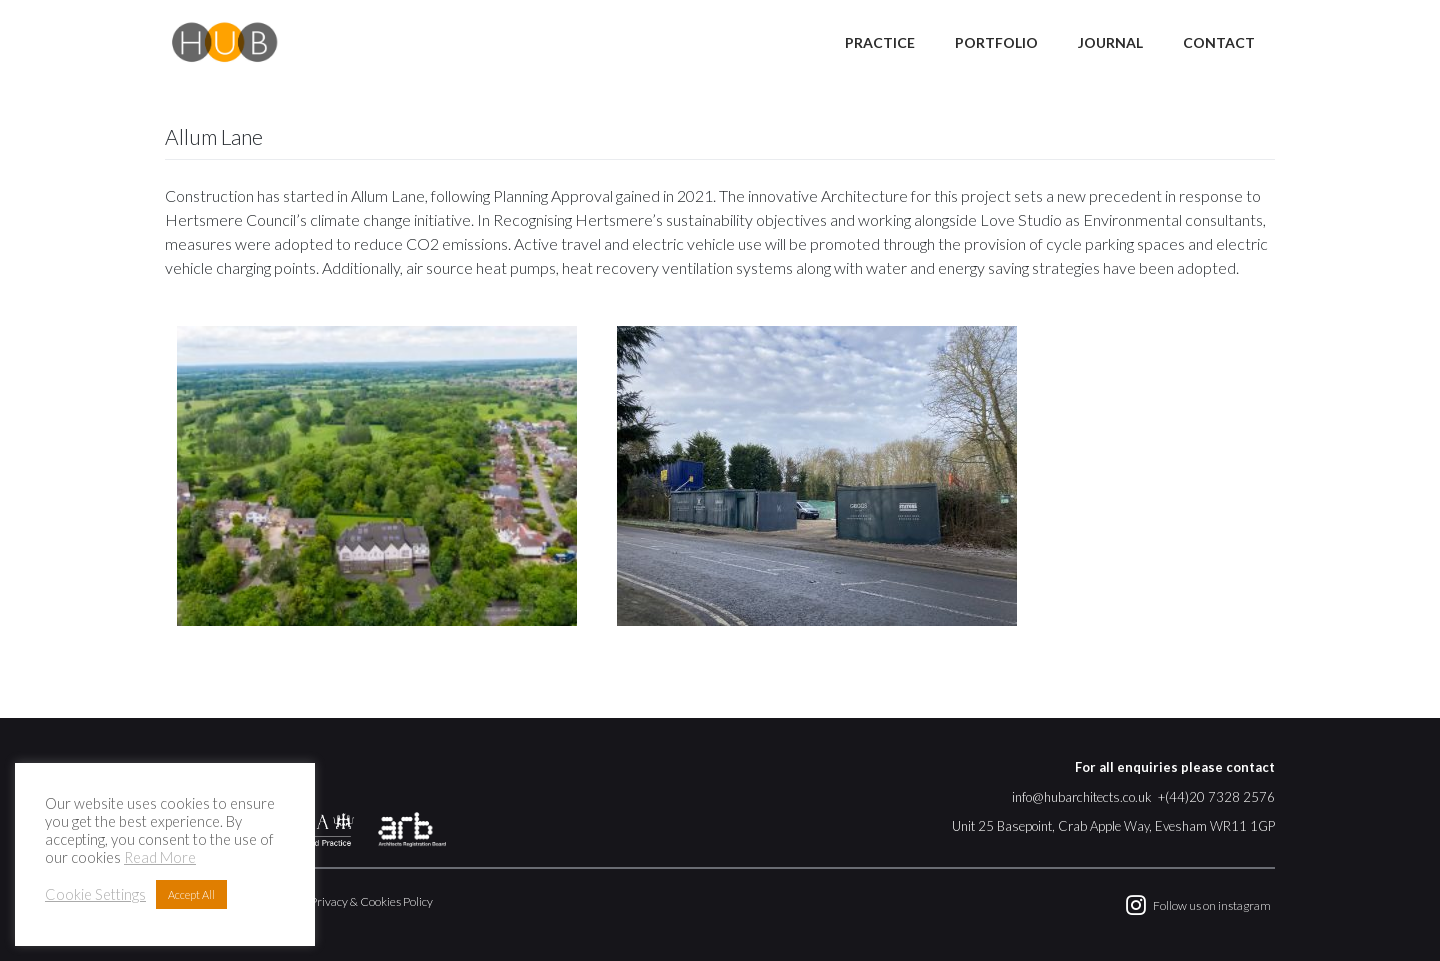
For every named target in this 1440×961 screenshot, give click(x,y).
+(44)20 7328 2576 (1216, 797)
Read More (160, 857)
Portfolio (996, 42)
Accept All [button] (191, 894)
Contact (1219, 42)
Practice (880, 42)
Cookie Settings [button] (95, 894)
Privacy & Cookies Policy (371, 901)
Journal (1110, 42)
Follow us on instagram (1212, 905)
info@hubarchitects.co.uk (1082, 797)
